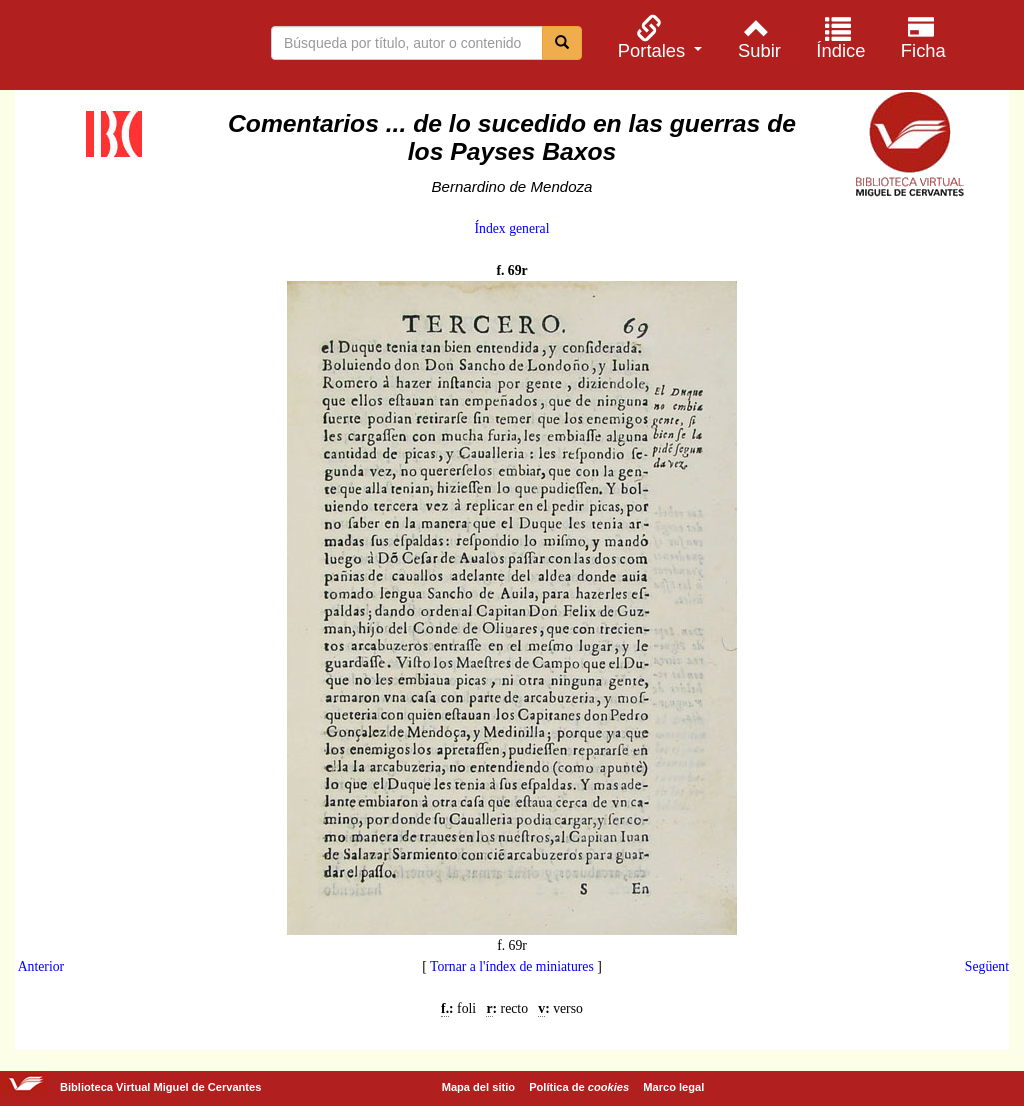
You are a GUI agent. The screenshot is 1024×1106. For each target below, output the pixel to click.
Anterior (41, 966)
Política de (579, 1087)
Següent (987, 966)
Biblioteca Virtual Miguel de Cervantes (120, 48)
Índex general (511, 228)
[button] (657, 37)
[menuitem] (657, 37)
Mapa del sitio (478, 1087)
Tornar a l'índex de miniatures (512, 966)
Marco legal (673, 1087)
